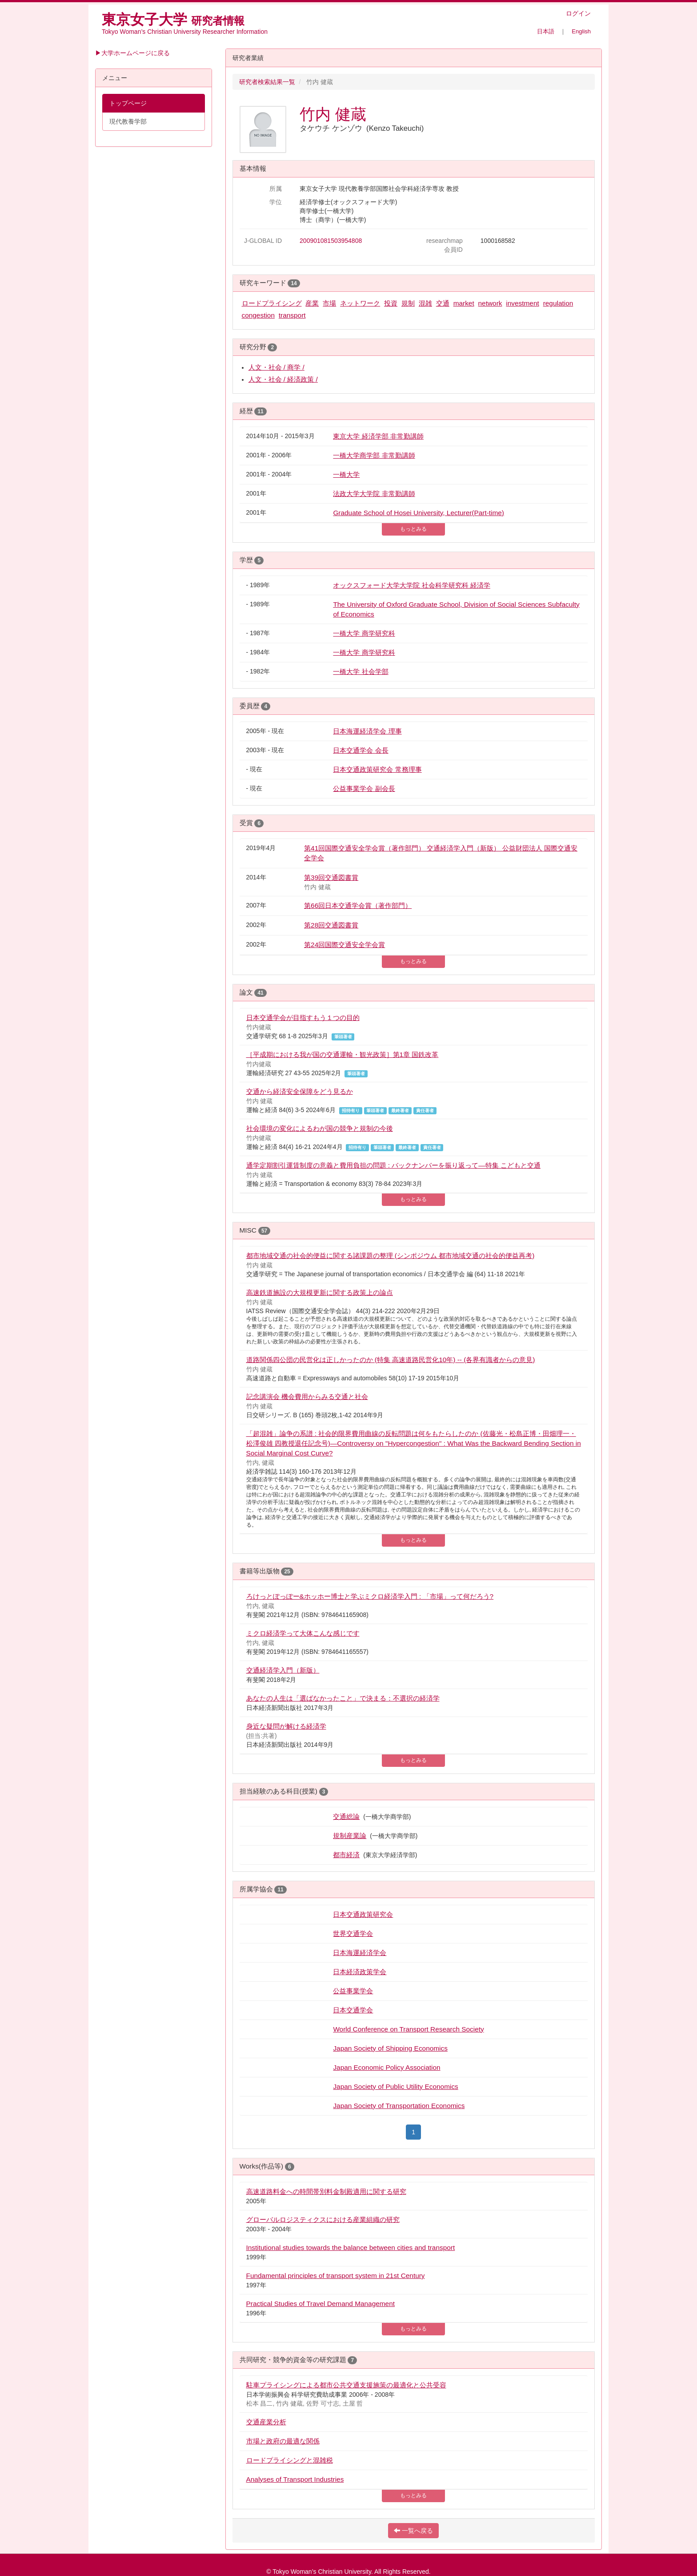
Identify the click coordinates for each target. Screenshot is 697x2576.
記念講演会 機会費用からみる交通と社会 (307, 1396)
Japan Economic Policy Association (386, 2067)
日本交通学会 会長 (360, 750)
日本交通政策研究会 (363, 1914)
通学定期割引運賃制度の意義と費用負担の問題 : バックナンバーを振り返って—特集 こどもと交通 (393, 1165)
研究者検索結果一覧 (267, 81)
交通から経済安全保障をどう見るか (299, 1091)
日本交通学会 (353, 2010)
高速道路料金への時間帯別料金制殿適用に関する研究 (326, 2191)
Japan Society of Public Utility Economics (395, 2086)
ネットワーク (360, 303)
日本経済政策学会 (359, 1971)
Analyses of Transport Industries (295, 2479)
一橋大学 (346, 474)
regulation (558, 303)
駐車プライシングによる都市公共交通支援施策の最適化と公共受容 (346, 2385)
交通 (442, 303)
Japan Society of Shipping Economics (390, 2048)
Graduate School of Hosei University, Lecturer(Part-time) (418, 512)
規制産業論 (349, 1835)
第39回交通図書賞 (331, 877)
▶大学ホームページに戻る (132, 52)
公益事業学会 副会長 (364, 788)
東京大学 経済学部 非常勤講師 (378, 436)
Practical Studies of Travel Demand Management (320, 2303)
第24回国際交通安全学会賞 (344, 944)
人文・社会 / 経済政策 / (283, 379)
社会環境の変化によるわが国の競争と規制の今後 (319, 1128)
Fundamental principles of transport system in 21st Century (335, 2275)
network (490, 303)
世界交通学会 (353, 1933)
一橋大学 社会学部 (360, 671)
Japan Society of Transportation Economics (399, 2105)
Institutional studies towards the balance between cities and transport (350, 2247)
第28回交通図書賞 (331, 925)
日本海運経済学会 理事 (367, 731)
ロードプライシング (272, 303)
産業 (312, 303)
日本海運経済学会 (359, 1952)
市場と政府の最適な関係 (283, 2441)
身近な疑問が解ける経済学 (286, 1726)
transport (292, 315)
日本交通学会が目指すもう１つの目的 (303, 1017)
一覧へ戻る (413, 2530)
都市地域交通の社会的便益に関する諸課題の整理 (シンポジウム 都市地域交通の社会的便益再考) (390, 1255)
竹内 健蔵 (333, 114)
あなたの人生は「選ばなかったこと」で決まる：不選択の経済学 (343, 1698)
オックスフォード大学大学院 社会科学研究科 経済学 (411, 585)
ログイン (578, 13)
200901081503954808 (331, 240)
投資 (390, 303)
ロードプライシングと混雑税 (289, 2460)
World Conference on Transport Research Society (408, 2029)
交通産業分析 (266, 2422)
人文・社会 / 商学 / (276, 367)
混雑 (425, 303)
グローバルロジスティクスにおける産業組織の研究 (323, 2219)
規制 (408, 303)
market (463, 303)
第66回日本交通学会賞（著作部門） (358, 905)
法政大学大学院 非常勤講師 (374, 493)
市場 (329, 303)
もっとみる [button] (413, 529)
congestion (258, 315)
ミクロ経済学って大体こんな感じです (303, 1633)
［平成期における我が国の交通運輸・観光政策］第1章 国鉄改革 (342, 1054)
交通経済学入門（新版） (283, 1670)
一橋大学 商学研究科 (364, 633)
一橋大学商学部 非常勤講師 (374, 455)
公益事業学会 (353, 1991)
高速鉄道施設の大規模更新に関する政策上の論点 (319, 1292)
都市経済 (346, 1854)
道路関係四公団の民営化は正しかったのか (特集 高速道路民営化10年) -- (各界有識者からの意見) (390, 1359)
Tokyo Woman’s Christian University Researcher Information (185, 31)
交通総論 (346, 1816)
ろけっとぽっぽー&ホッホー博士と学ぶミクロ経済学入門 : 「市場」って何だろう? (370, 1596)
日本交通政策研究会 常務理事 (377, 769)
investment (522, 303)
